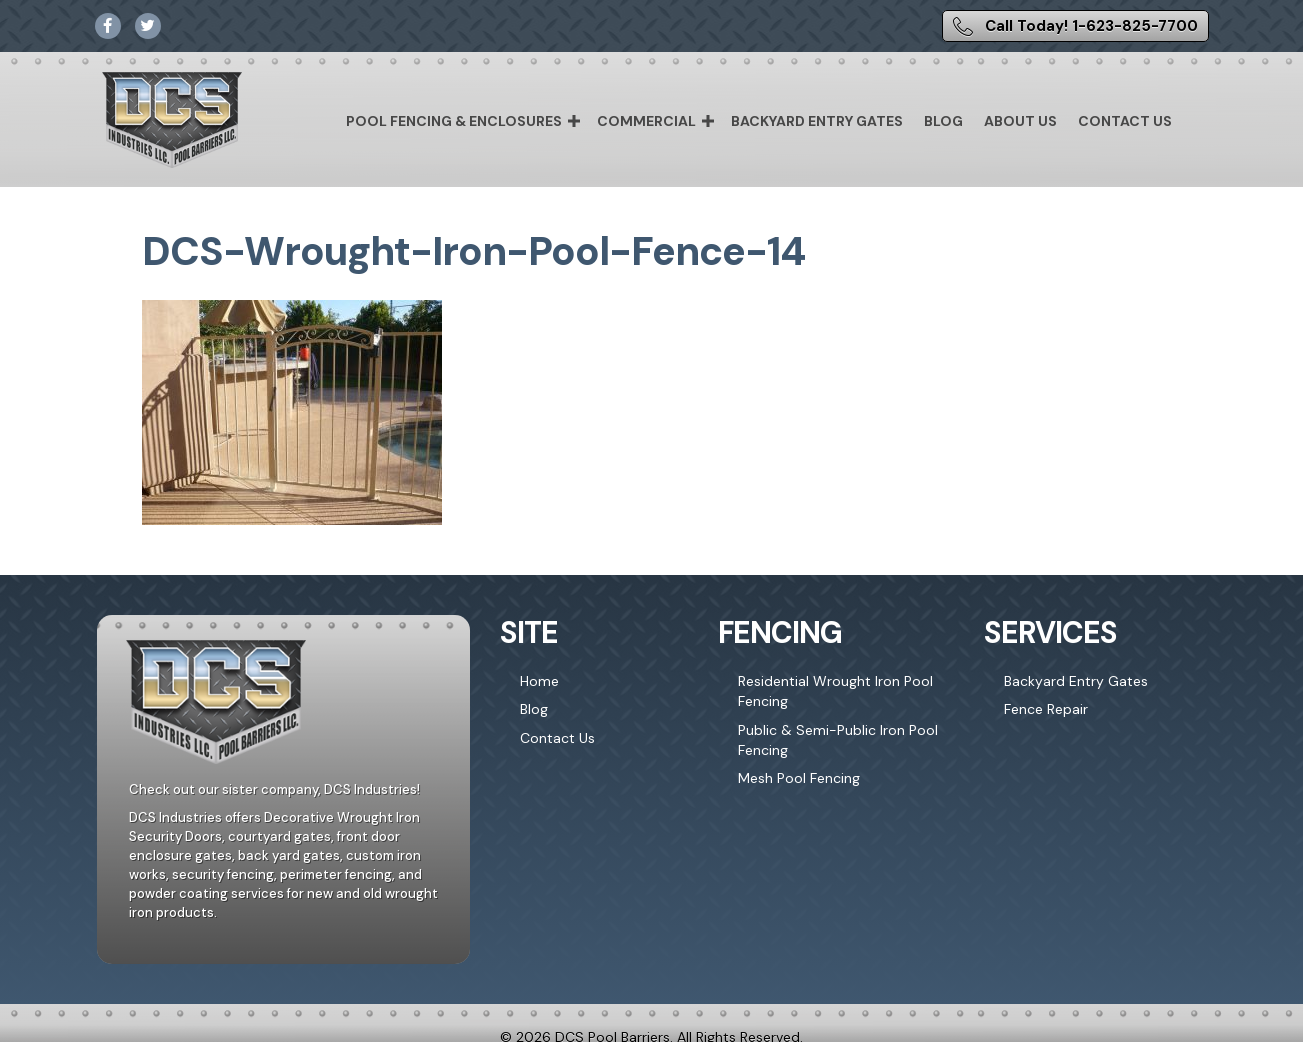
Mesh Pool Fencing (799, 778)
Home (539, 681)
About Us (1020, 121)
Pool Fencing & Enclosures (454, 121)
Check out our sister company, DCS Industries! (274, 789)
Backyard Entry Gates (817, 121)
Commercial (646, 121)
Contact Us (1125, 121)
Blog (943, 121)
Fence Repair (1046, 709)
